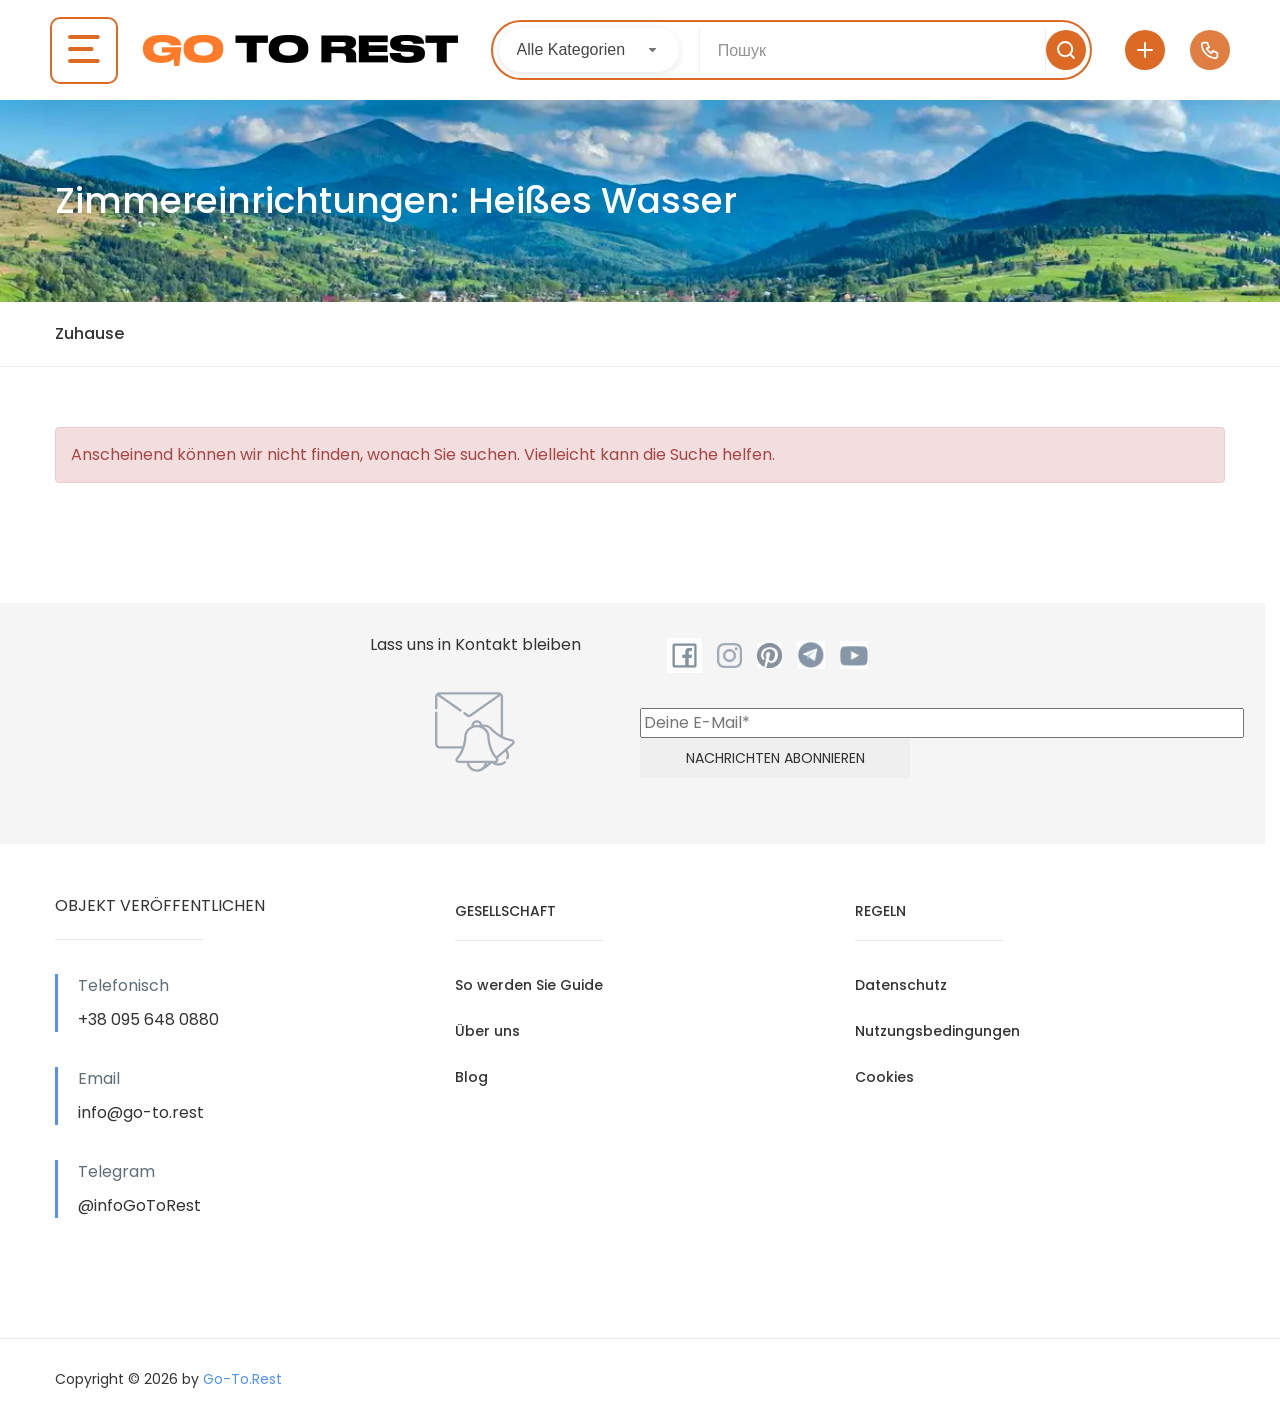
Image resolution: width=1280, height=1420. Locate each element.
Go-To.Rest (242, 1379)
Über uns (487, 1031)
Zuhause (89, 333)
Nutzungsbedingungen (937, 1031)
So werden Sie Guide (529, 985)
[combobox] (589, 50)
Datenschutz (901, 985)
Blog (471, 1077)
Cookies (884, 1077)
